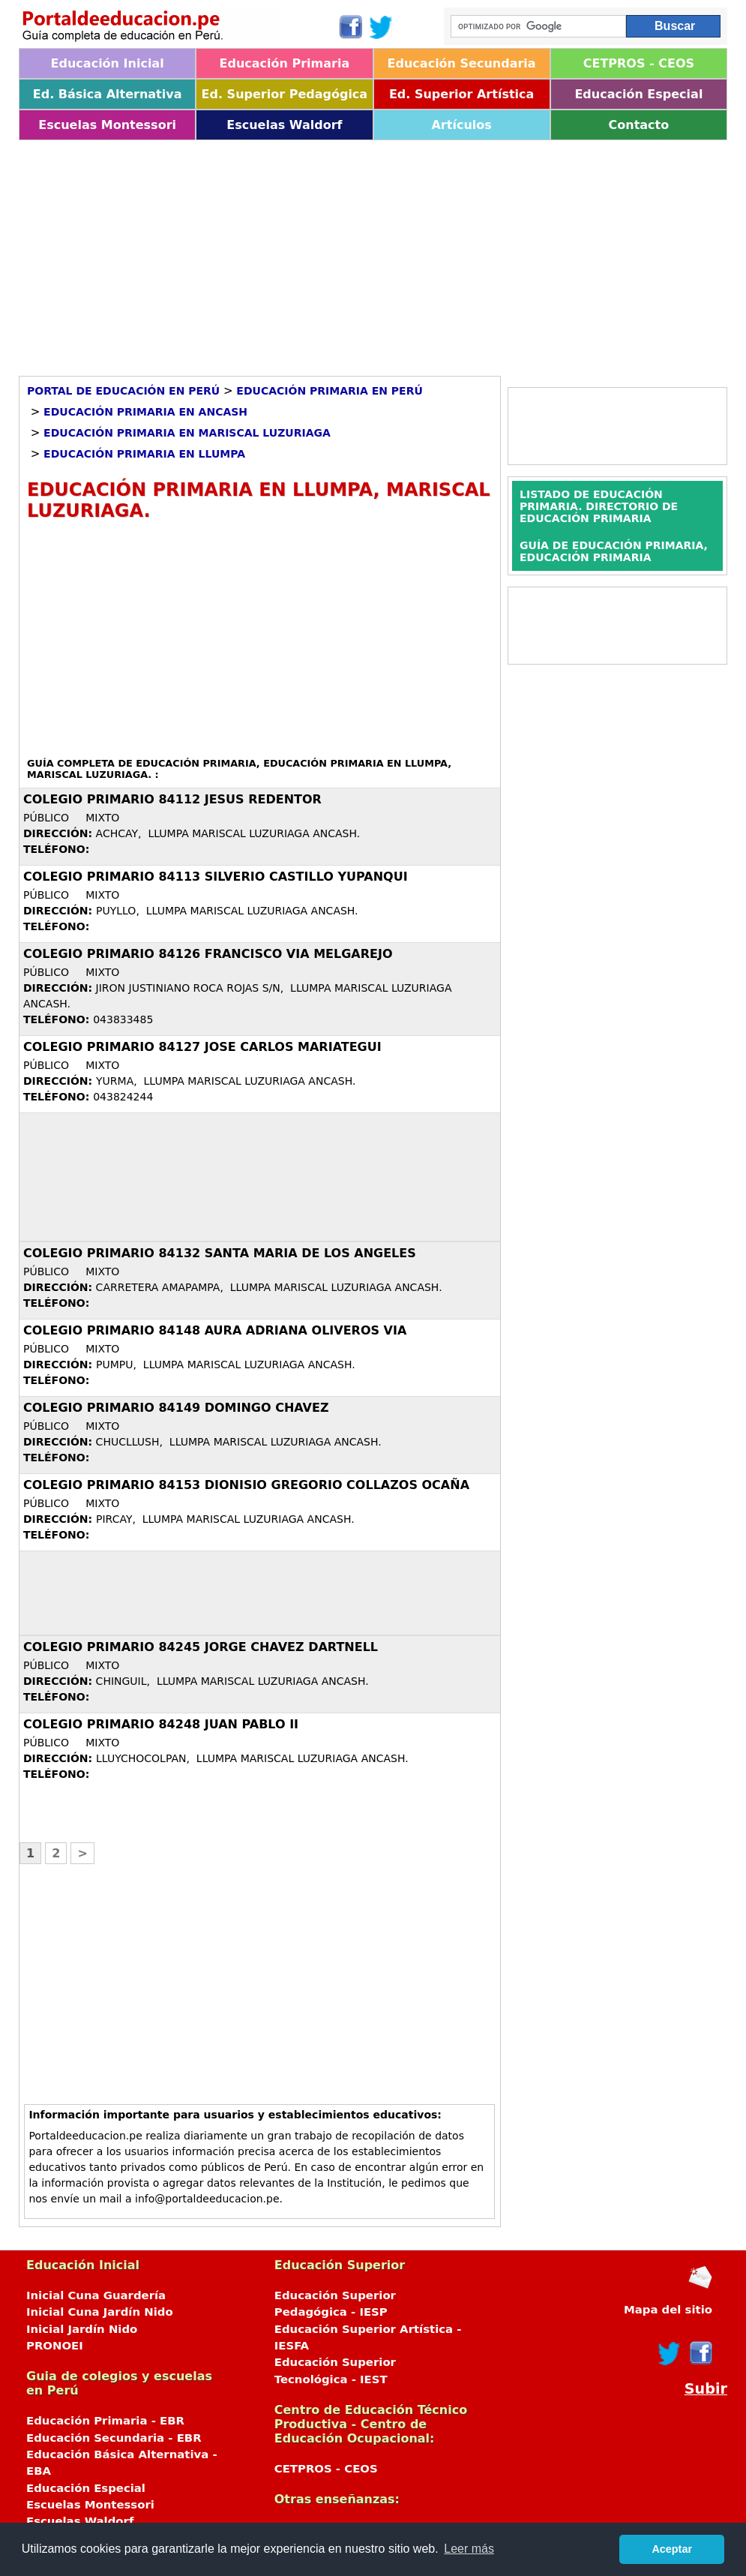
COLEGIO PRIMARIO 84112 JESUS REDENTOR (172, 799)
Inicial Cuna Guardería (96, 2295)
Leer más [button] (469, 2548)
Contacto (639, 125)
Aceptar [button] (672, 2549)
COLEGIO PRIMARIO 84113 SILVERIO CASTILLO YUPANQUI (215, 876)
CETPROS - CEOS (638, 63)
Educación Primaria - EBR (105, 2420)
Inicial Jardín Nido (81, 2329)
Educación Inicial (107, 63)
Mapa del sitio (668, 2309)
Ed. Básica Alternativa (107, 94)
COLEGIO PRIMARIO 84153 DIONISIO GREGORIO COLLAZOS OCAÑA (246, 1485)
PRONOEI (54, 2345)
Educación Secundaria (462, 63)
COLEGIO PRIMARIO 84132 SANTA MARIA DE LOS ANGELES (219, 1253)
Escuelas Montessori (107, 125)
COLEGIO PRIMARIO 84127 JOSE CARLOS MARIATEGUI (202, 1047)
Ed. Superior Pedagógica (285, 94)
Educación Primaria (285, 63)
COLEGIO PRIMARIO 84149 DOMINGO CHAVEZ (176, 1408)
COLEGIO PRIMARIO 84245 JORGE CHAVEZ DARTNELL (200, 1647)
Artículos (461, 125)
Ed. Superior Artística (461, 94)
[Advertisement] (373, 253)
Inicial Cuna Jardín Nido (99, 2312)
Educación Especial (638, 94)
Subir (706, 2388)
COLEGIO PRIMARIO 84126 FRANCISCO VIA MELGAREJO (208, 954)
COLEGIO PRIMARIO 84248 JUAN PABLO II (160, 1724)
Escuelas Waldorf (284, 125)
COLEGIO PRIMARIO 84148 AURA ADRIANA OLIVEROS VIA (214, 1330)
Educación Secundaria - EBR (114, 2438)
